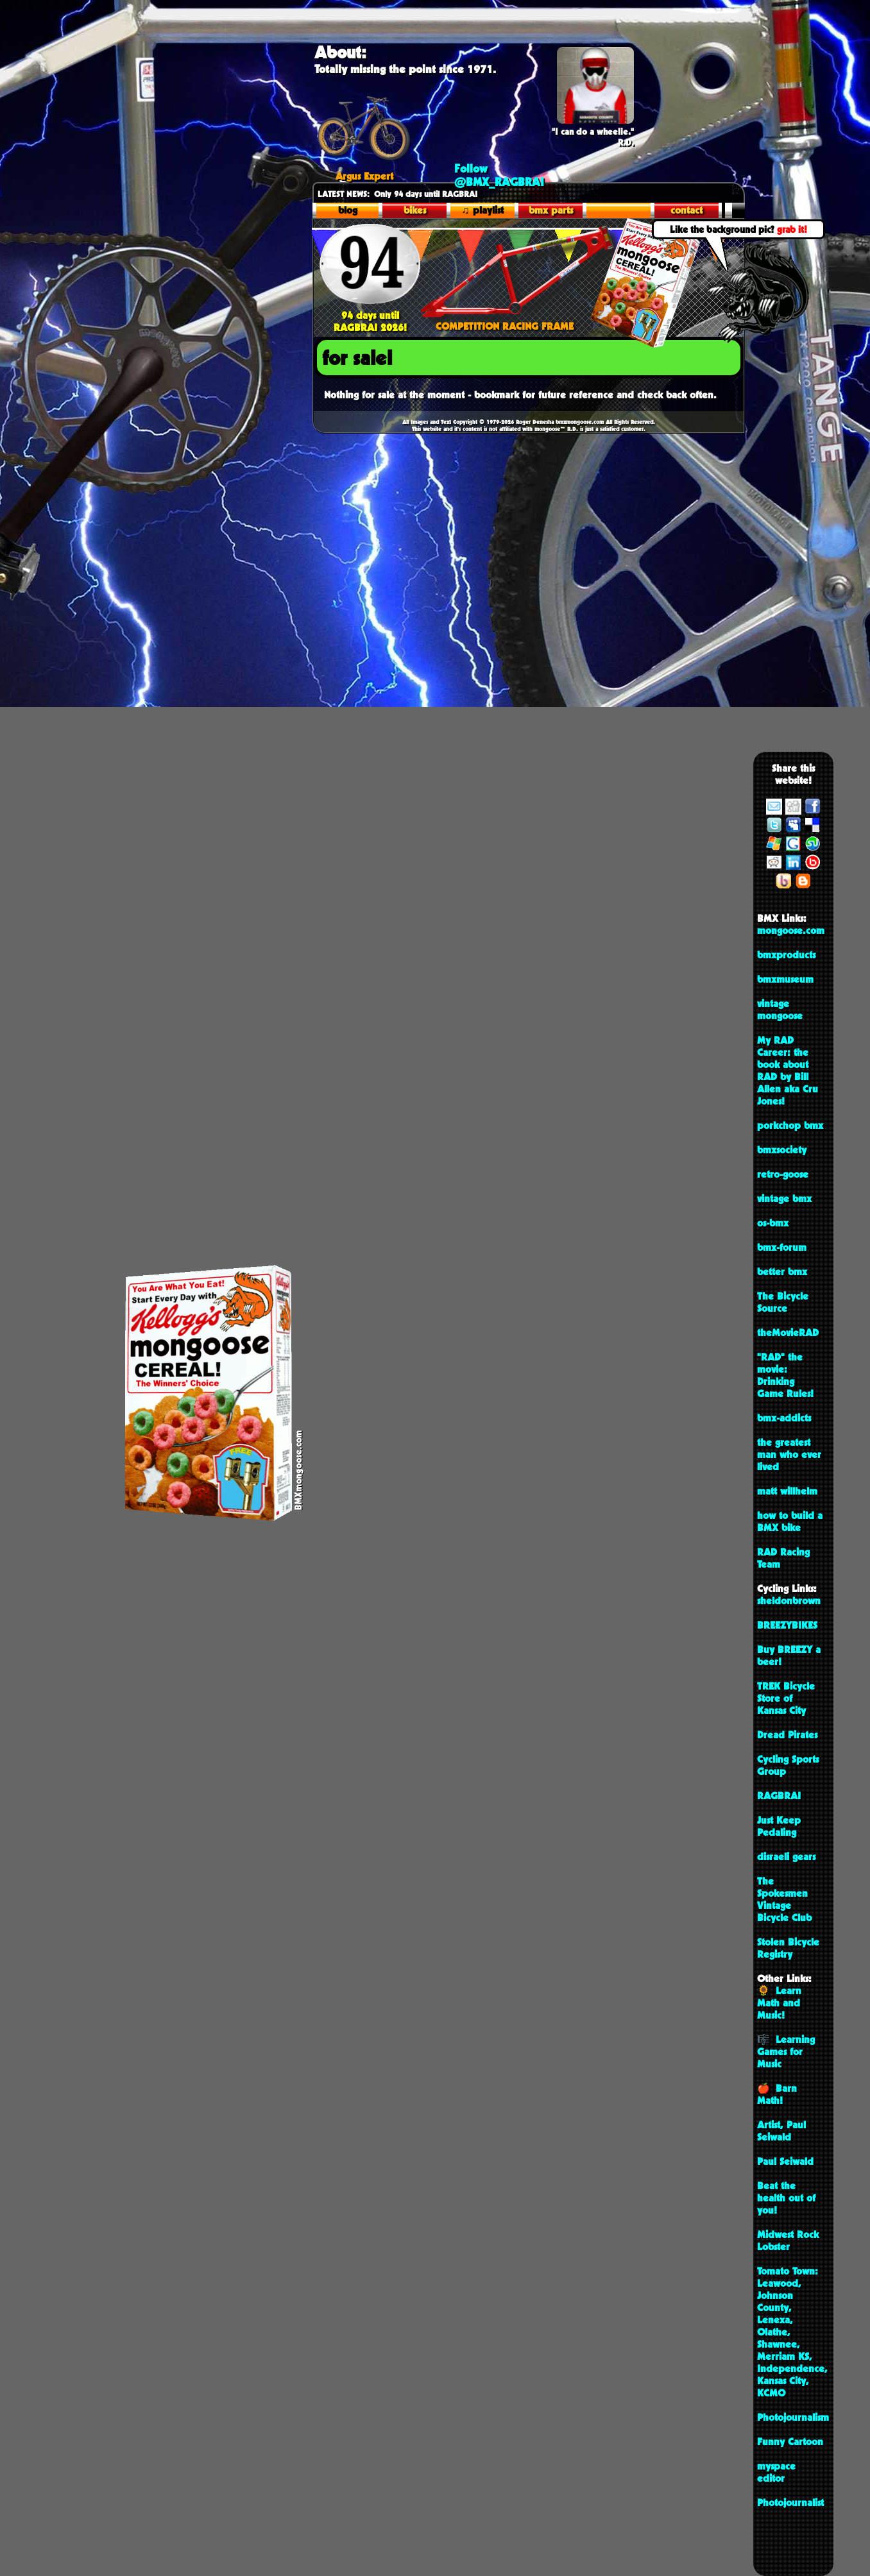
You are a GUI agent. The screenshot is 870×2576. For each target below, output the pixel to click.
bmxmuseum (785, 979)
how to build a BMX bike (790, 1521)
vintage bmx (784, 1198)
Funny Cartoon (790, 2442)
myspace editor (776, 2472)
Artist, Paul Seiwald (781, 2131)
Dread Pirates (787, 1735)
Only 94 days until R (382, 194)
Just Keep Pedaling (779, 1826)
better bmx (782, 1272)
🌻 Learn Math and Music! (779, 2003)
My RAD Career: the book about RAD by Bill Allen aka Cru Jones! (787, 1070)
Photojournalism (793, 2417)
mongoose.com (790, 930)
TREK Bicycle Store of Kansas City (786, 1698)
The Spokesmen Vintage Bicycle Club (784, 1899)
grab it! (792, 229)
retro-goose (782, 1174)
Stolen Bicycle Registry (788, 1948)
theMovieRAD (788, 1332)
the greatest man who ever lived (789, 1454)
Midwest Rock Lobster (788, 2240)
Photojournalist (790, 2502)
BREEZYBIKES (787, 1625)
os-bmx (773, 1223)
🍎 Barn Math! (777, 2094)
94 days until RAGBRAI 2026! (370, 315)
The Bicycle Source (782, 1302)
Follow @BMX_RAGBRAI (499, 175)
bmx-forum (781, 1247)
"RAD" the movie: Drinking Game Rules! (785, 1375)
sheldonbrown (789, 1601)
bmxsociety (781, 1150)
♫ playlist (483, 210)
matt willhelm (787, 1491)
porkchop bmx (790, 1125)
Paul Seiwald (785, 2161)
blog (347, 210)
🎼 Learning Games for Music (786, 2051)
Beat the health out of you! (786, 2198)
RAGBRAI (779, 1796)
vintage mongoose (780, 1009)
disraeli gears (786, 1857)
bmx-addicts (784, 1418)
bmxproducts (786, 955)
